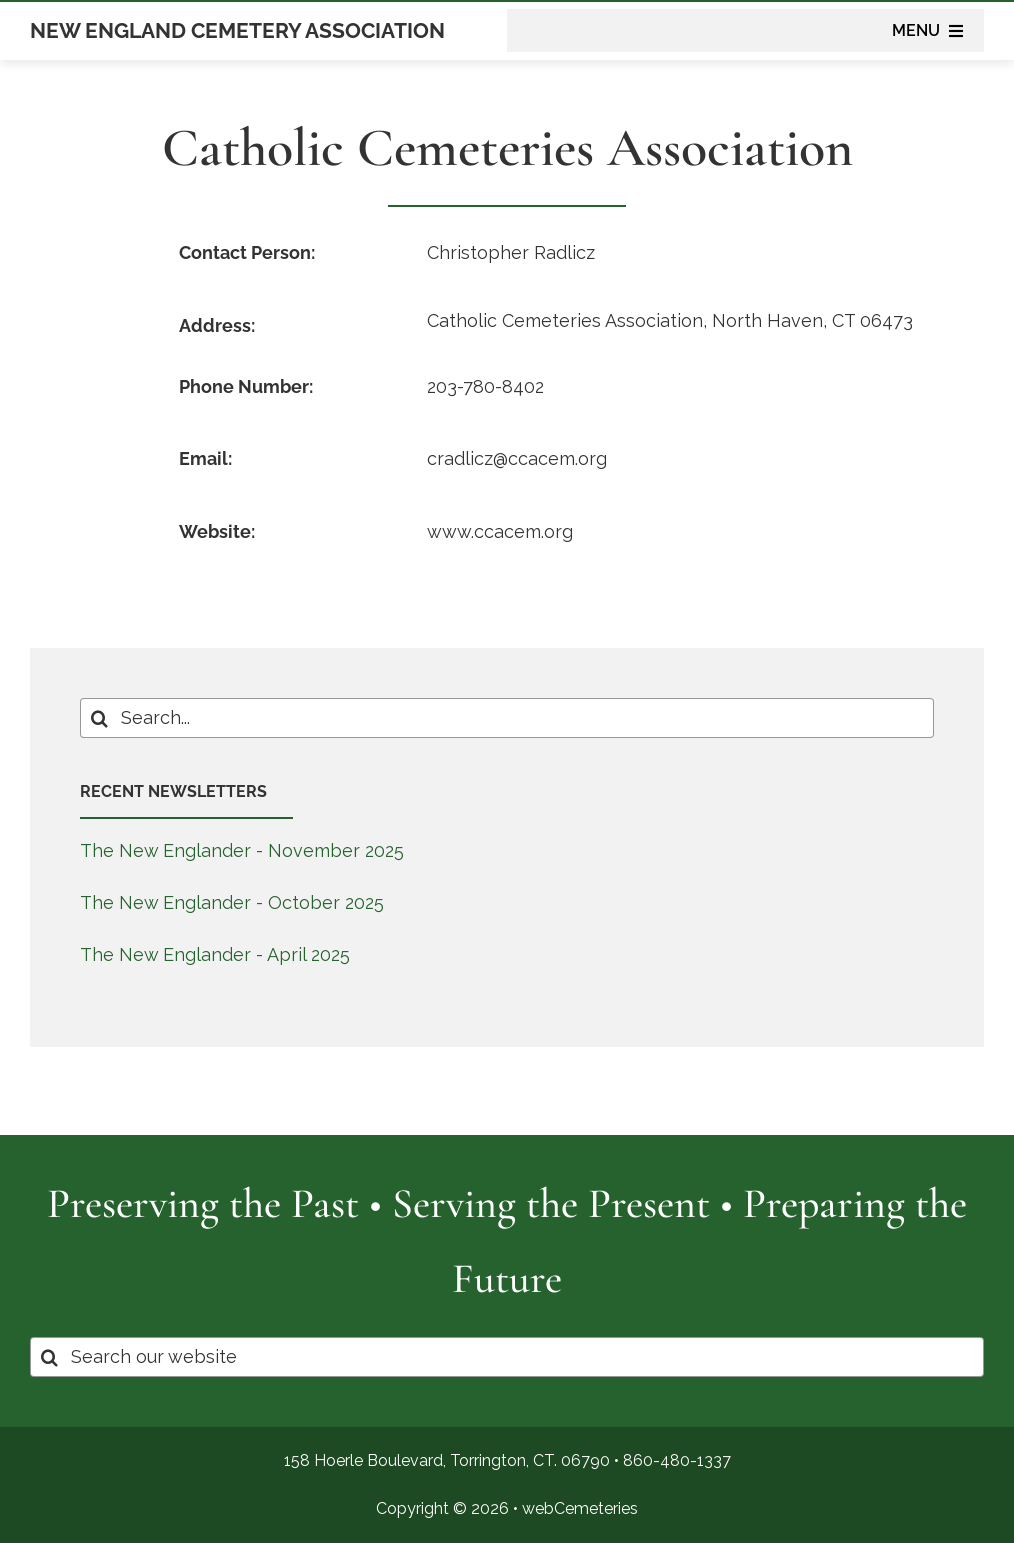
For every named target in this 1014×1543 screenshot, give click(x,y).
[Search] (100, 718)
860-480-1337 (677, 1460)
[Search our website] (507, 1357)
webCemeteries (580, 1508)
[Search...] (507, 718)
